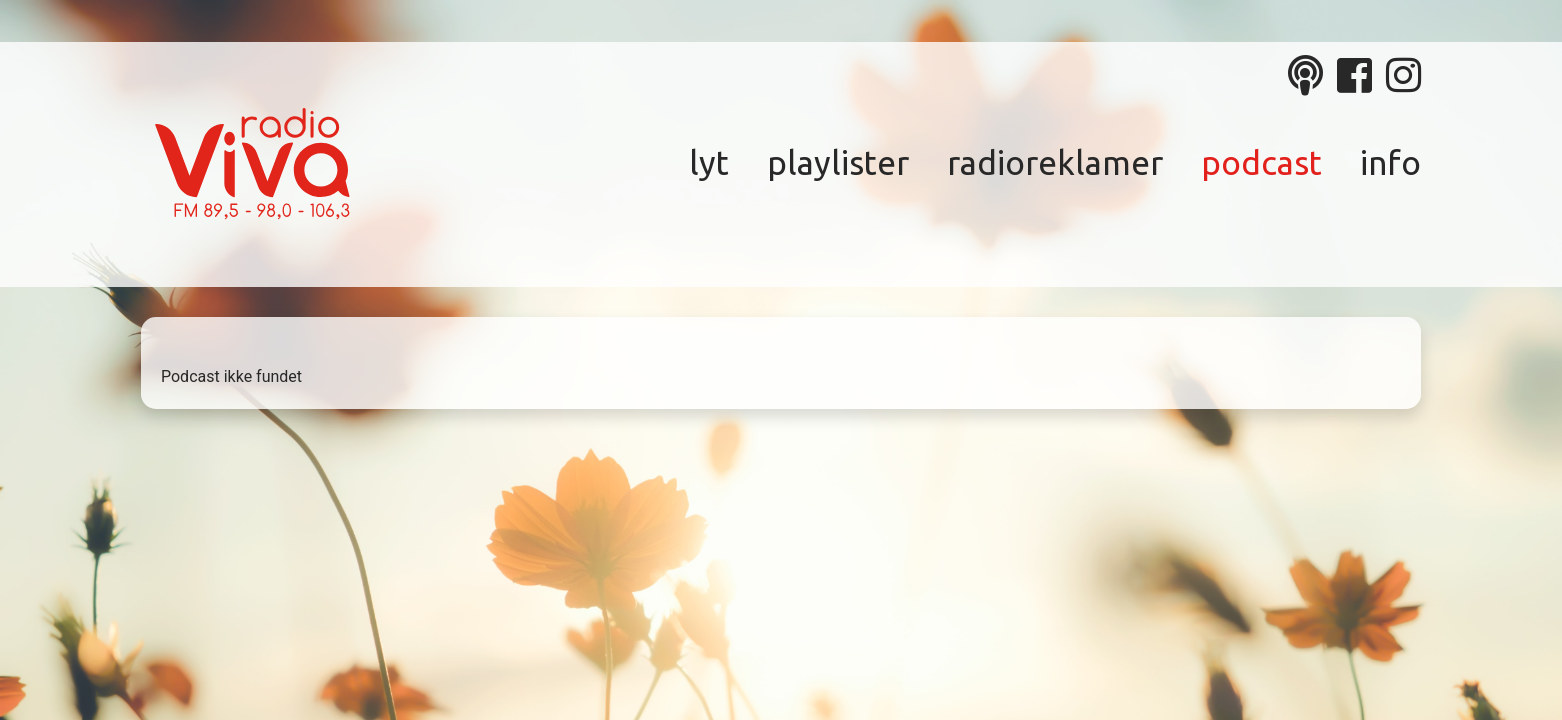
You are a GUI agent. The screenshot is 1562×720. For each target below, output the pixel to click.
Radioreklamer (1055, 162)
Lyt (709, 162)
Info (1390, 162)
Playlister (838, 162)
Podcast (1261, 162)
